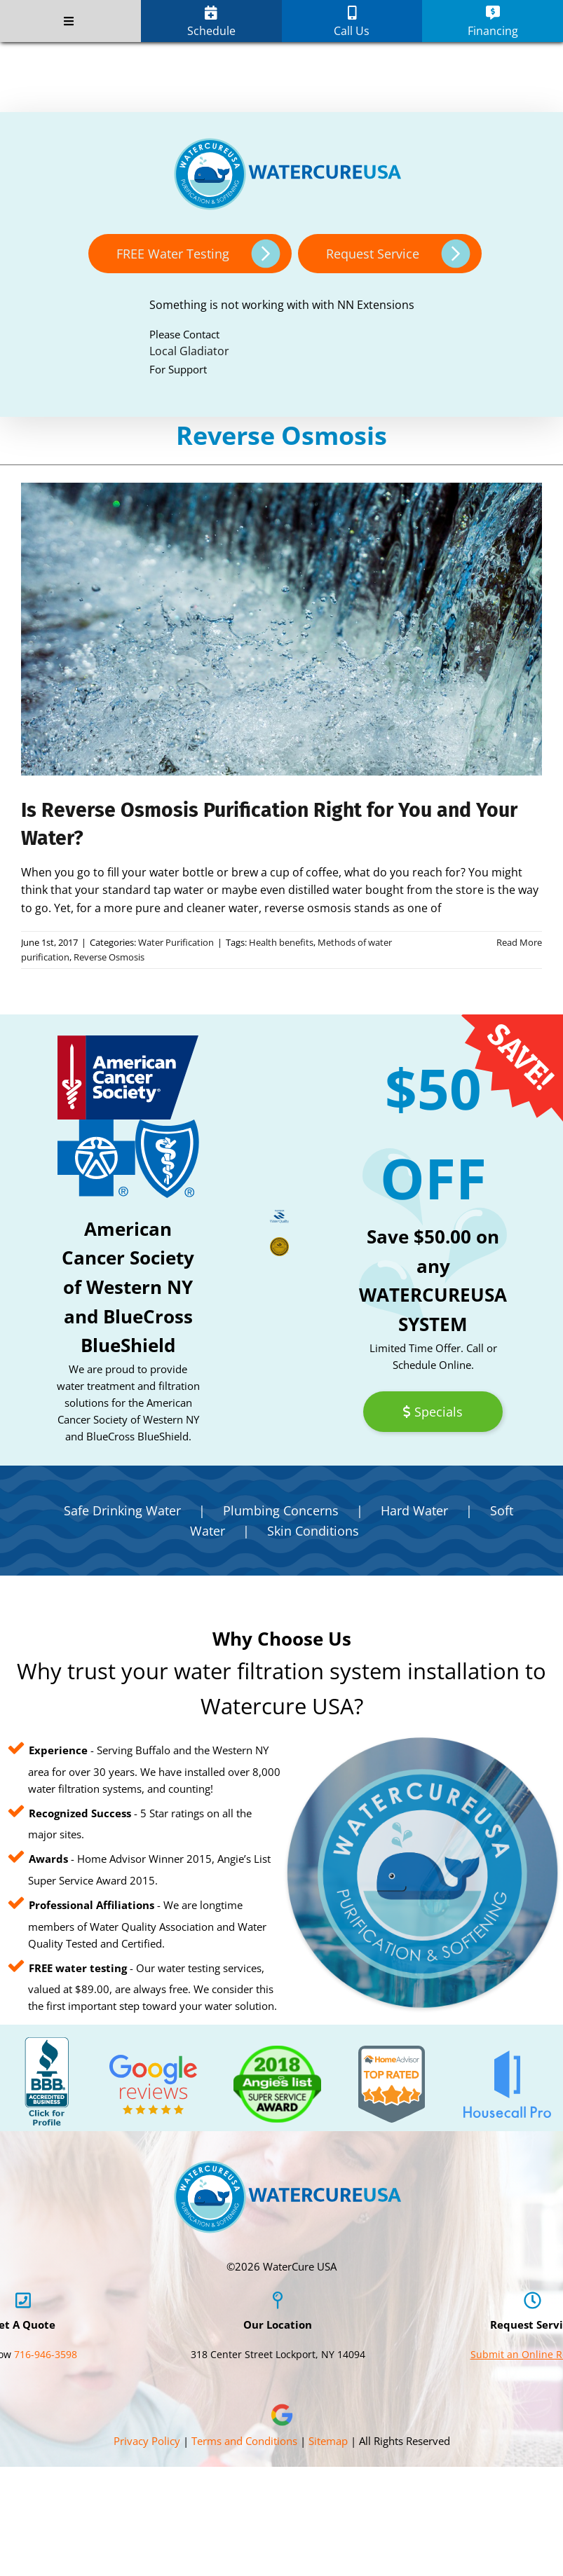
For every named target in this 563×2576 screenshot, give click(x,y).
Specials (432, 1411)
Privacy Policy (147, 2441)
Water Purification (176, 942)
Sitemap (328, 2441)
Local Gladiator (189, 351)
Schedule (211, 22)
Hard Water (414, 1510)
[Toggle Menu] (68, 21)
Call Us (351, 22)
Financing (493, 22)
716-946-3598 (45, 2354)
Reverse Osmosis (109, 957)
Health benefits (281, 942)
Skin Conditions (313, 1530)
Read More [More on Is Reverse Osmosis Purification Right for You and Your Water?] (519, 942)
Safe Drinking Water (122, 1510)
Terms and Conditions (244, 2441)
